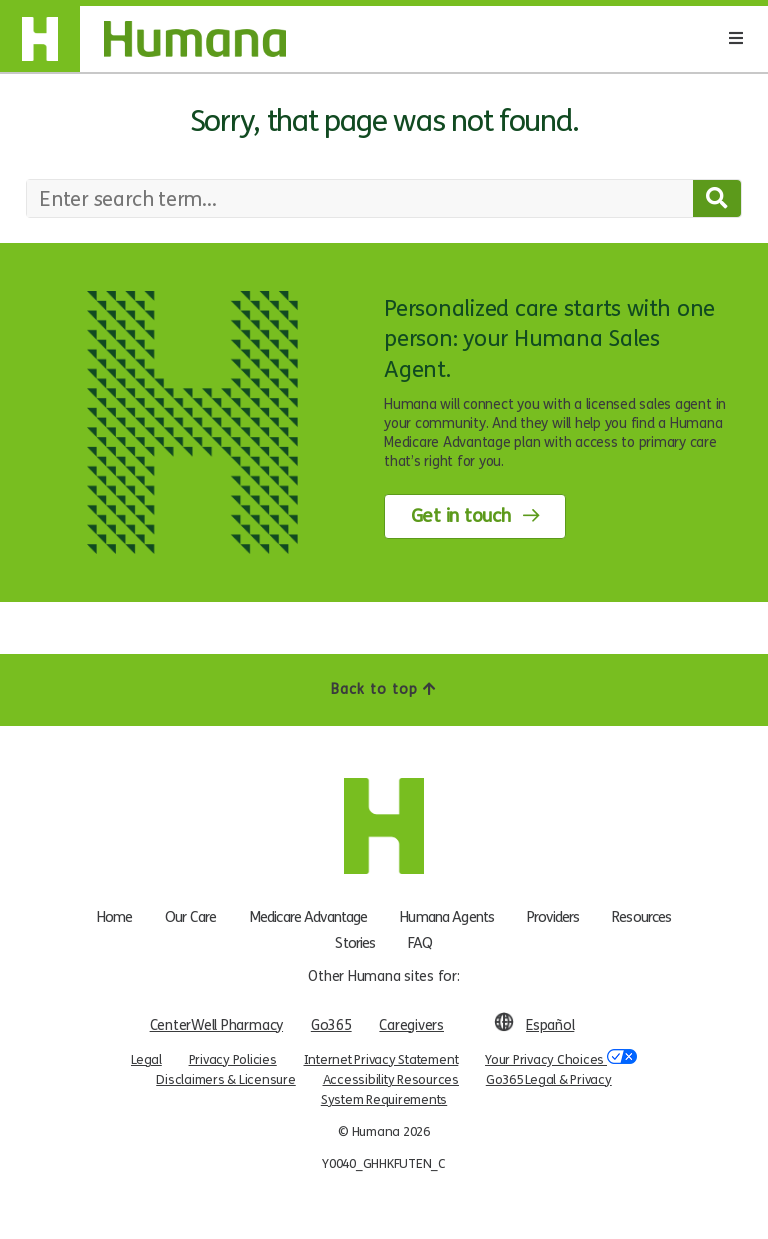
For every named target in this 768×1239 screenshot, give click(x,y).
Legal (146, 1060)
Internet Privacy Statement (381, 1060)
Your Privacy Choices (561, 1058)
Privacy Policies (233, 1060)
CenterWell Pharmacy (216, 1025)
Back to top (384, 689)
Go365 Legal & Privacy (549, 1080)
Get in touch (461, 516)
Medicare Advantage (308, 917)
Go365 (331, 1025)
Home (115, 917)
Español (550, 1025)
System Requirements (384, 1100)
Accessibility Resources (391, 1080)
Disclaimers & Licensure (225, 1080)
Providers (553, 917)
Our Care (190, 917)
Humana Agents (447, 917)
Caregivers (411, 1025)
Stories (355, 943)
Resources (641, 917)
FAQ (420, 943)
